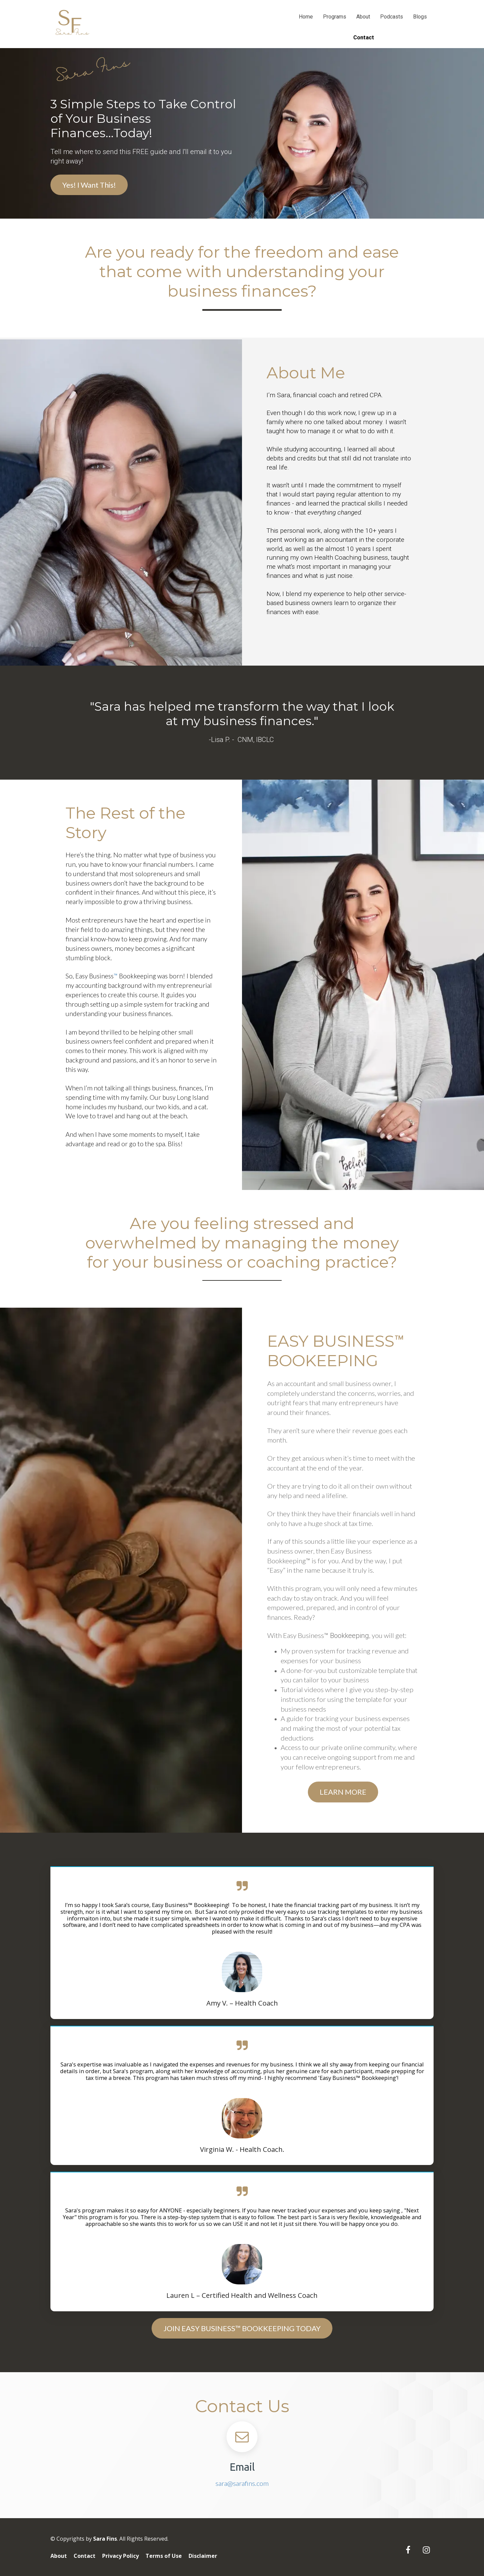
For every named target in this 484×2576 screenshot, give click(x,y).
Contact (84, 2556)
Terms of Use (164, 2556)
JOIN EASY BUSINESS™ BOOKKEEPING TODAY (242, 2328)
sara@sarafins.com (242, 2483)
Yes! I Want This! (89, 184)
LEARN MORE (343, 1791)
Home (306, 16)
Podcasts (391, 16)
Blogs (420, 16)
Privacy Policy (120, 2556)
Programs (334, 16)
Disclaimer (203, 2556)
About (363, 16)
